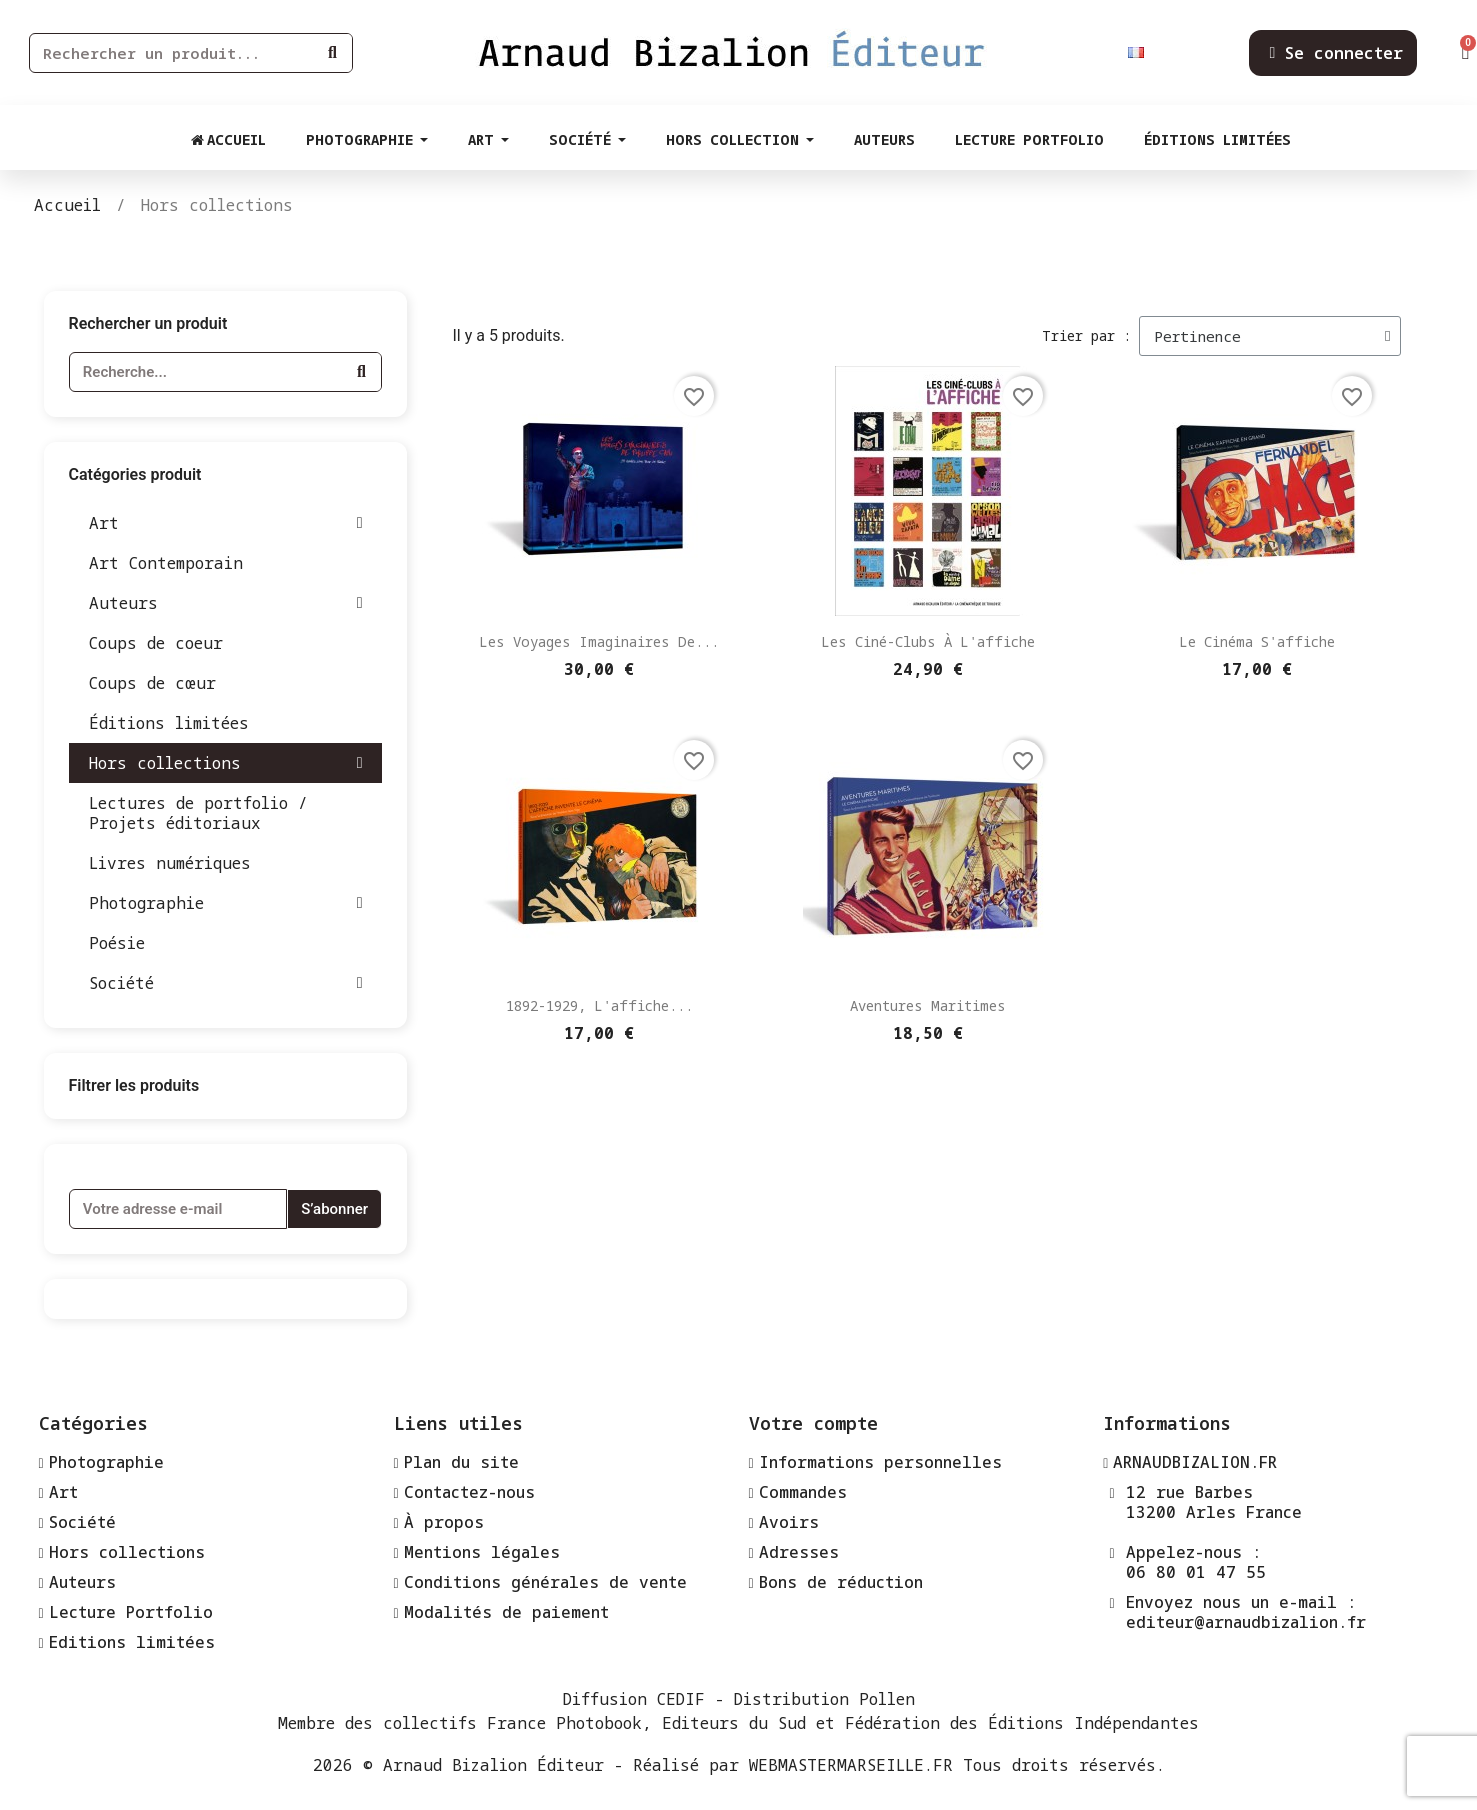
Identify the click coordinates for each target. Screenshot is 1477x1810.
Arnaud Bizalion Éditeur (493, 1765)
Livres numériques (170, 863)
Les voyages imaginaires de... (599, 641)
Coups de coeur (156, 643)
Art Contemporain (166, 563)
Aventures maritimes (928, 1005)
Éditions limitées (169, 723)
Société (226, 983)
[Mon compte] (1336, 53)
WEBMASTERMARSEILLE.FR (851, 1765)
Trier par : (1086, 335)
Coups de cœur (152, 683)
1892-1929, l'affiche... (599, 1005)
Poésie (117, 943)
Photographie (226, 903)
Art (226, 523)
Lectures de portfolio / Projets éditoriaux (198, 813)
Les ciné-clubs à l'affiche (928, 641)
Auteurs (226, 603)
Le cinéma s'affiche (1257, 641)
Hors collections (226, 763)
